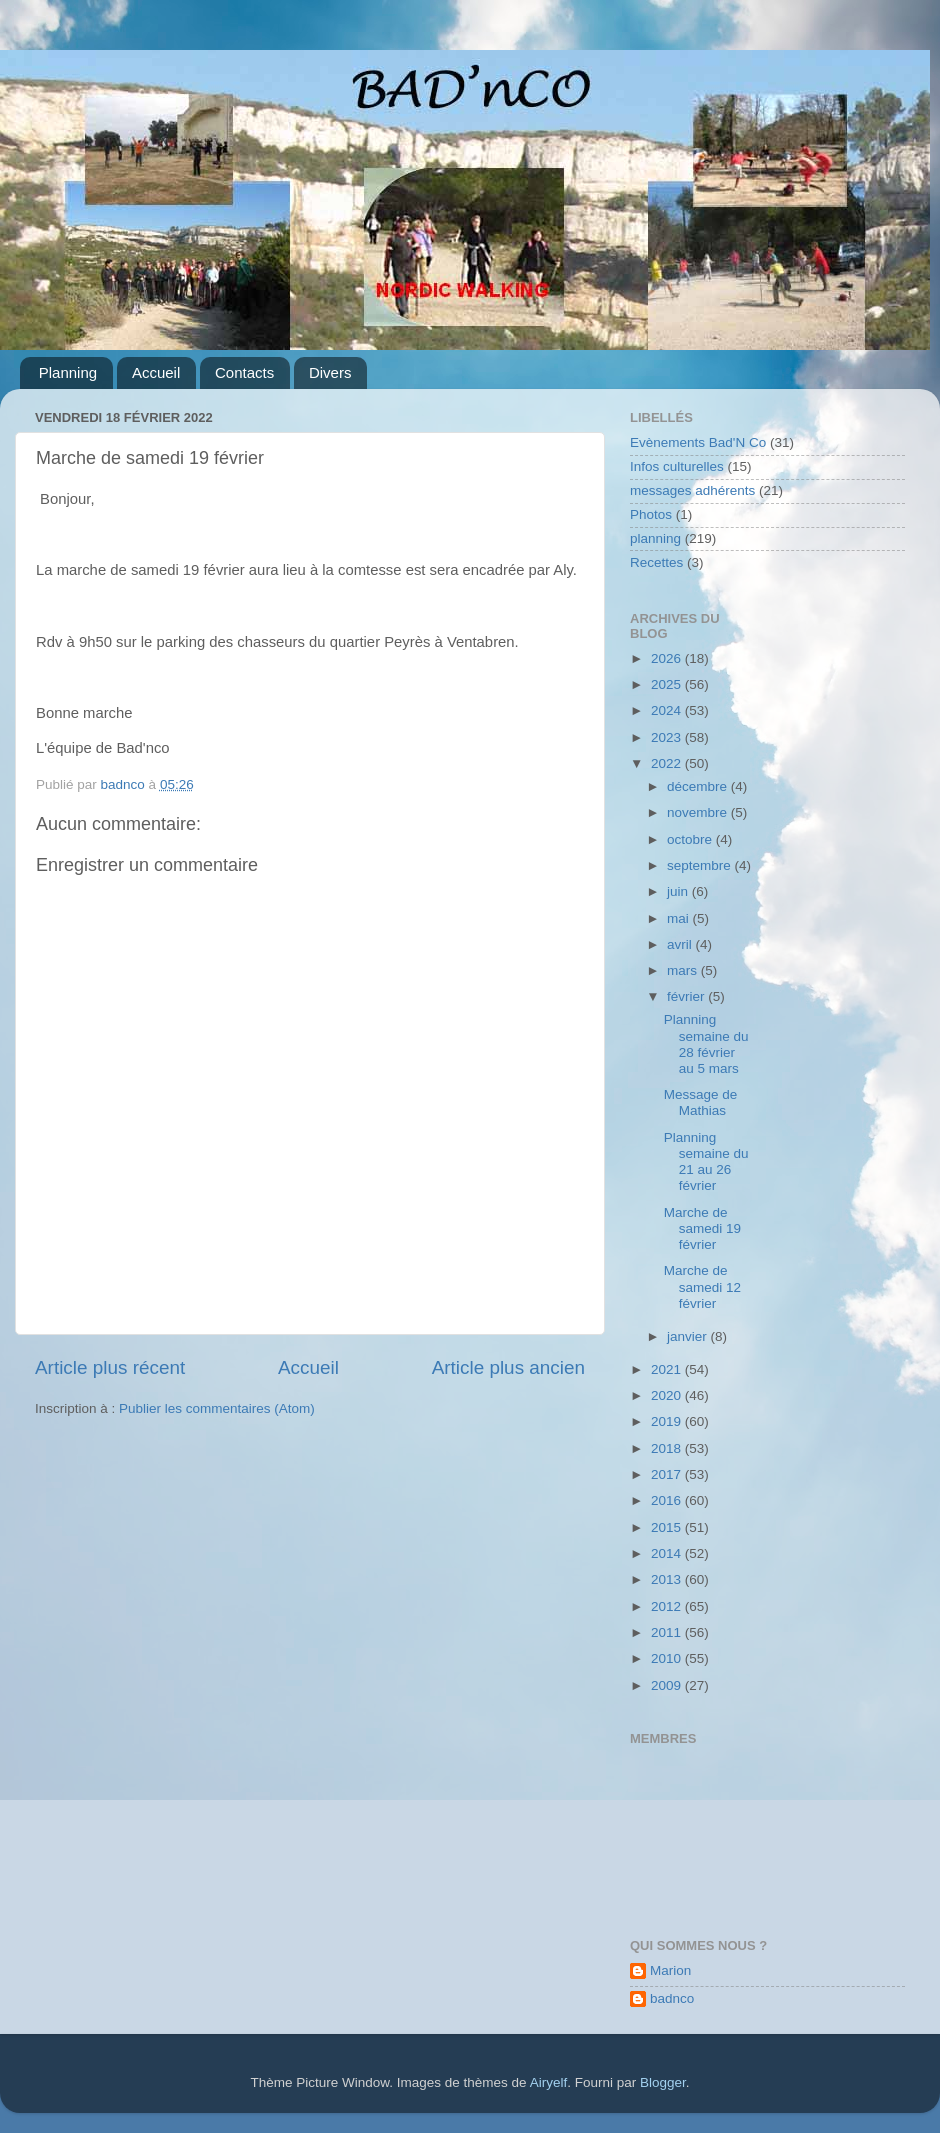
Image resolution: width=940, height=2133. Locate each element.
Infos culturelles (677, 466)
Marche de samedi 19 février (702, 1228)
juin (679, 891)
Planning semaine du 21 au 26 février (706, 1162)
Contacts (244, 372)
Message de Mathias (701, 1102)
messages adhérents (692, 490)
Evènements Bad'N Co (698, 442)
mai (680, 918)
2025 (668, 684)
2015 (668, 1527)
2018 (668, 1448)
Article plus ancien (508, 1367)
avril (681, 944)
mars (684, 970)
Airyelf (549, 2082)
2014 (668, 1553)
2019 (668, 1421)
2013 (668, 1579)
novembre (699, 812)
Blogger (663, 2082)
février (687, 996)
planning (655, 538)
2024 (668, 710)
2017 (668, 1474)
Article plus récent (110, 1367)
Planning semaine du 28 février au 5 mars (706, 1044)
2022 (668, 763)
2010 (668, 1658)
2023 (668, 737)
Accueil (156, 372)
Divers (330, 372)
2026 (668, 658)
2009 (668, 1685)
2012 (668, 1606)
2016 (668, 1500)
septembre (701, 865)
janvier (689, 1336)
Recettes (656, 562)
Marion (670, 1970)
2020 (668, 1395)
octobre (691, 839)
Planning (68, 372)
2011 (668, 1632)
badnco (672, 1998)
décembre (699, 786)
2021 (668, 1369)
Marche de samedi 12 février (702, 1286)
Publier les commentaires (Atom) (217, 1408)
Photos (651, 514)
